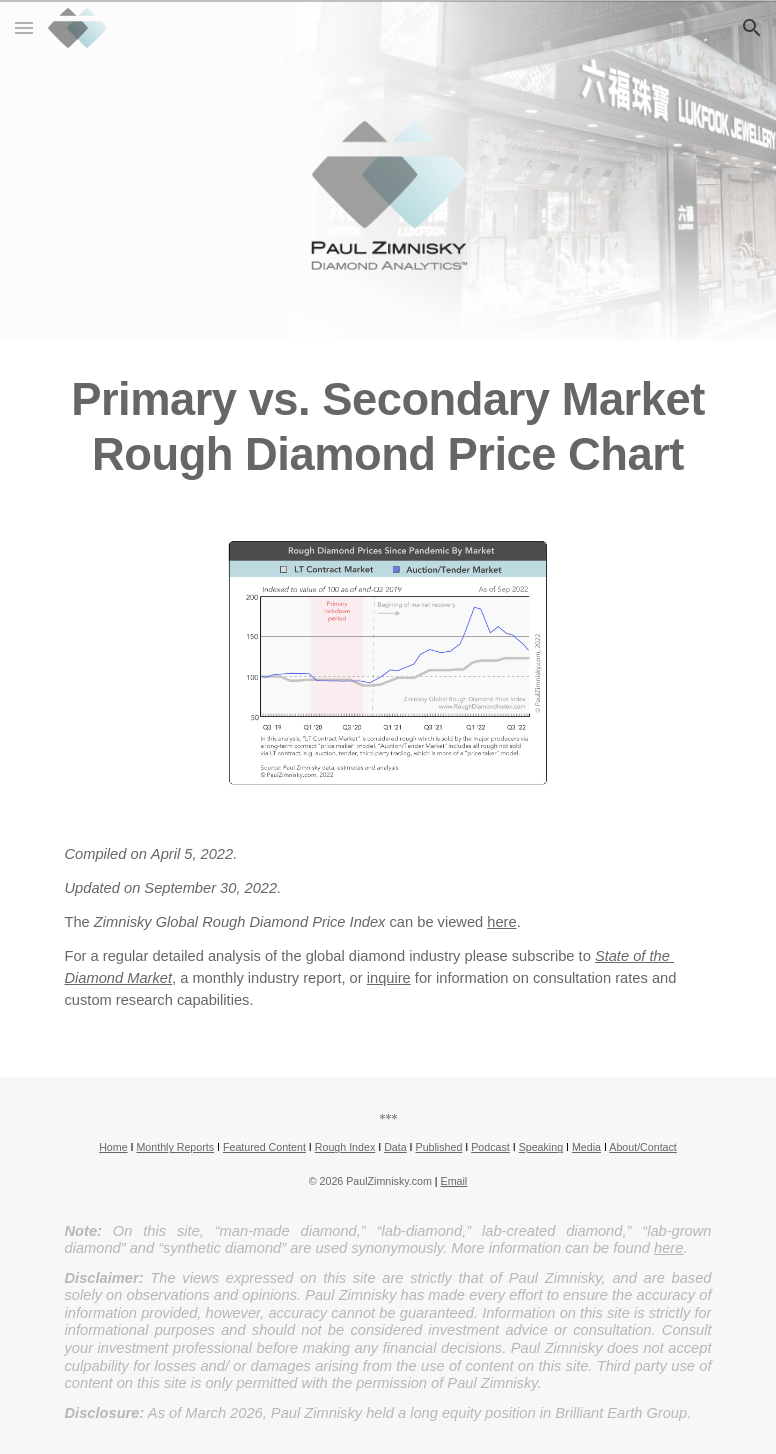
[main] (388, 427)
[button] (24, 27)
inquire (389, 978)
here (501, 922)
